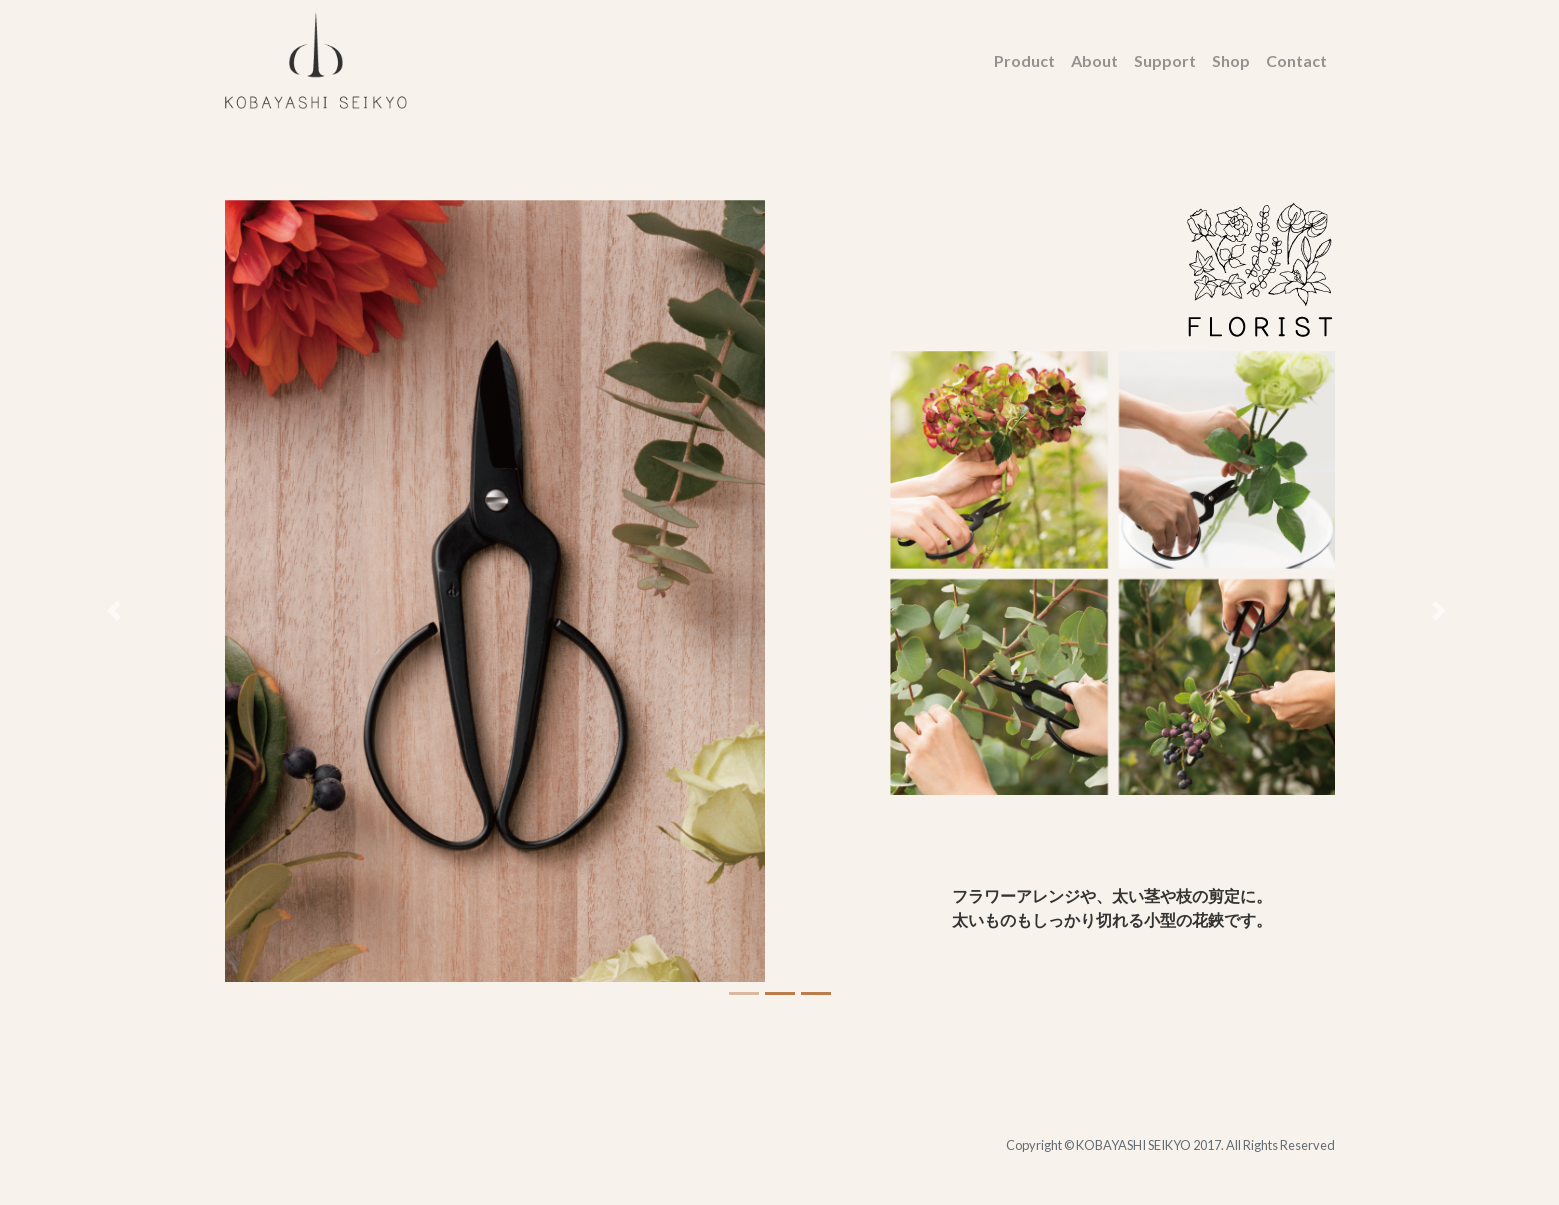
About (1094, 60)
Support (1165, 60)
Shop (1231, 60)
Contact (1296, 60)
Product (1024, 60)
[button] (117, 610)
